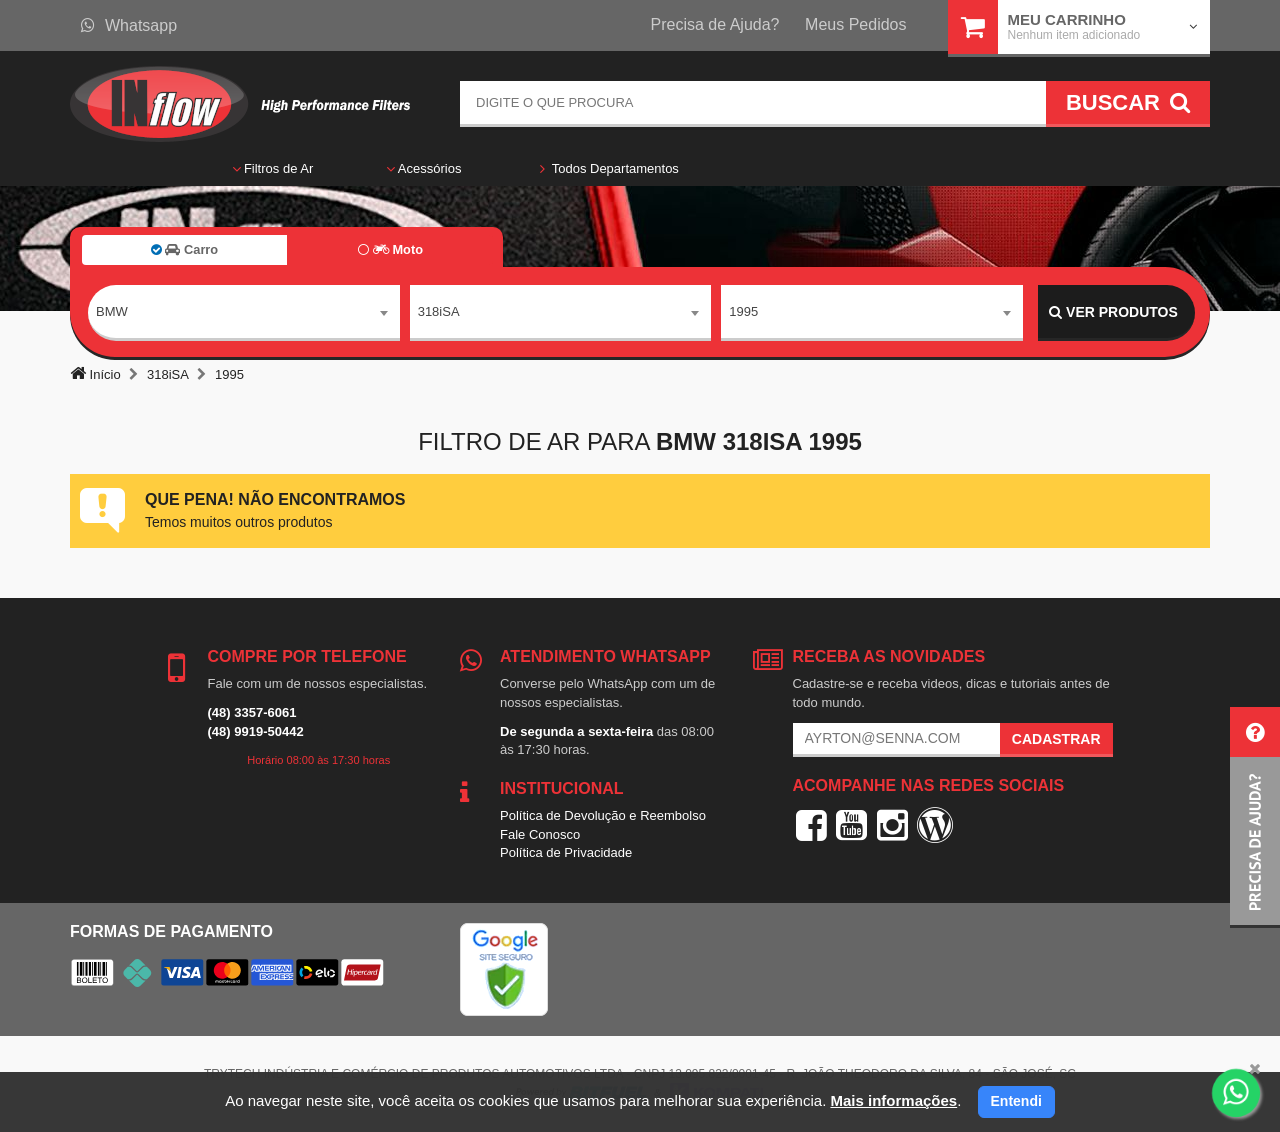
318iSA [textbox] (439, 311)
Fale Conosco (540, 834)
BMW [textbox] (112, 311)
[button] (1255, 817)
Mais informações (893, 1100)
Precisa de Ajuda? (715, 24)
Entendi (1016, 1101)
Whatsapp (129, 25)
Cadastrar (1056, 739)
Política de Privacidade (566, 852)
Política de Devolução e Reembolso (603, 815)
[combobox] (244, 313)
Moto (390, 249)
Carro (184, 249)
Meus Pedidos (855, 24)
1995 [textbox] (743, 311)
